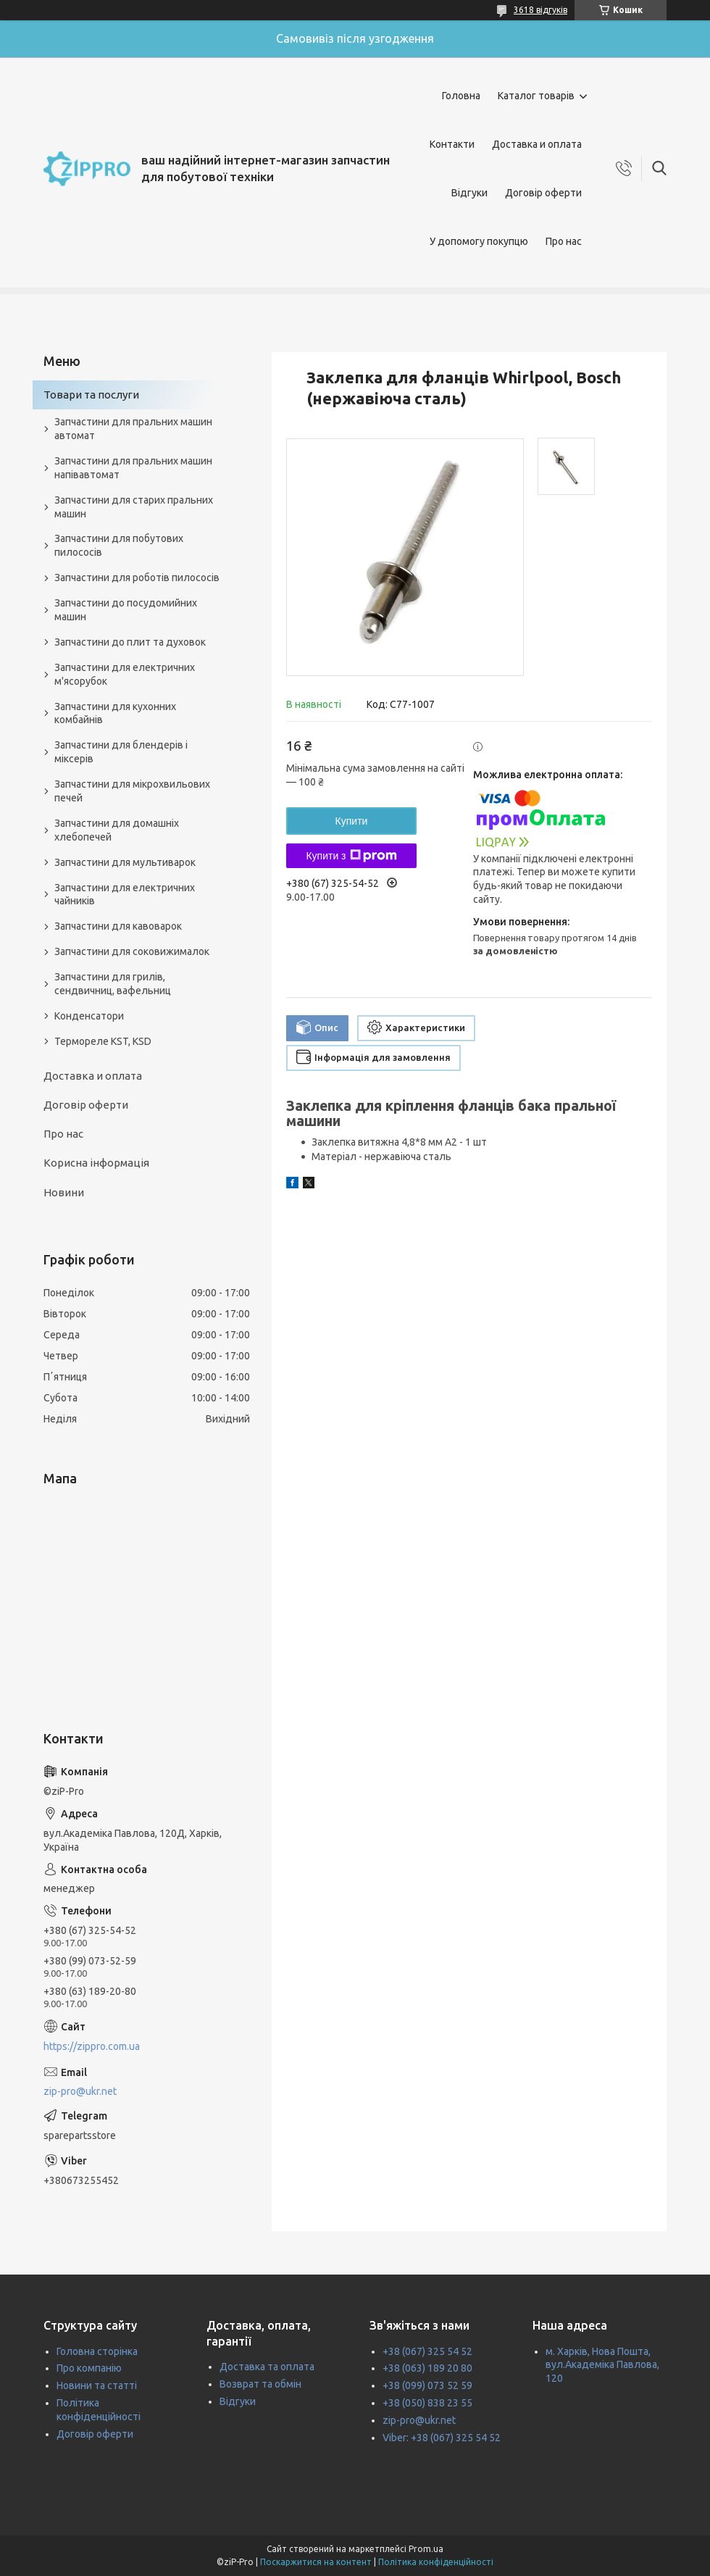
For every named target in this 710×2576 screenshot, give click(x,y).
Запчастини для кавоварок (118, 926)
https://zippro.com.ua (91, 2046)
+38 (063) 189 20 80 (427, 2368)
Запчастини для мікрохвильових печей (132, 791)
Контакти (452, 144)
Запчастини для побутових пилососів (118, 545)
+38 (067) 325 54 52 (427, 2351)
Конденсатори (89, 1016)
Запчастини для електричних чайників (124, 894)
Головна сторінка (97, 2351)
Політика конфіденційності (435, 2562)
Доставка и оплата (537, 144)
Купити (351, 821)
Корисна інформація (96, 1162)
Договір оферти (543, 193)
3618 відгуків (540, 9)
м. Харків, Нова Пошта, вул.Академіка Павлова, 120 (602, 2365)
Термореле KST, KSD (102, 1041)
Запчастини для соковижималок (131, 951)
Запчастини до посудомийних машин (125, 609)
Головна (461, 95)
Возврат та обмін (260, 2384)
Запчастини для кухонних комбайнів (115, 713)
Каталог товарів (536, 95)
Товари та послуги (91, 394)
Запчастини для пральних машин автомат (133, 428)
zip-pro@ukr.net (80, 2091)
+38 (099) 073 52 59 (427, 2385)
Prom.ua (426, 2549)
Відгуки (469, 193)
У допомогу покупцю (479, 241)
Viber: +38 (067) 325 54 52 (442, 2437)
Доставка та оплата (267, 2366)
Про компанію (89, 2368)
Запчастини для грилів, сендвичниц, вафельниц (112, 983)
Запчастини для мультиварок (125, 862)
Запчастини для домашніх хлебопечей (116, 830)
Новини (63, 1192)
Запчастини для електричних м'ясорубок (124, 674)
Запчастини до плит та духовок (130, 642)
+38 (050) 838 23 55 (427, 2403)
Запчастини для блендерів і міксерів (121, 751)
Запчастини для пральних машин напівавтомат (133, 467)
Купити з (351, 855)
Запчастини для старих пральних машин (133, 507)
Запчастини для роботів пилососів (137, 577)
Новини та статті (97, 2385)
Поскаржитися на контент (316, 2562)
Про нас (564, 241)
